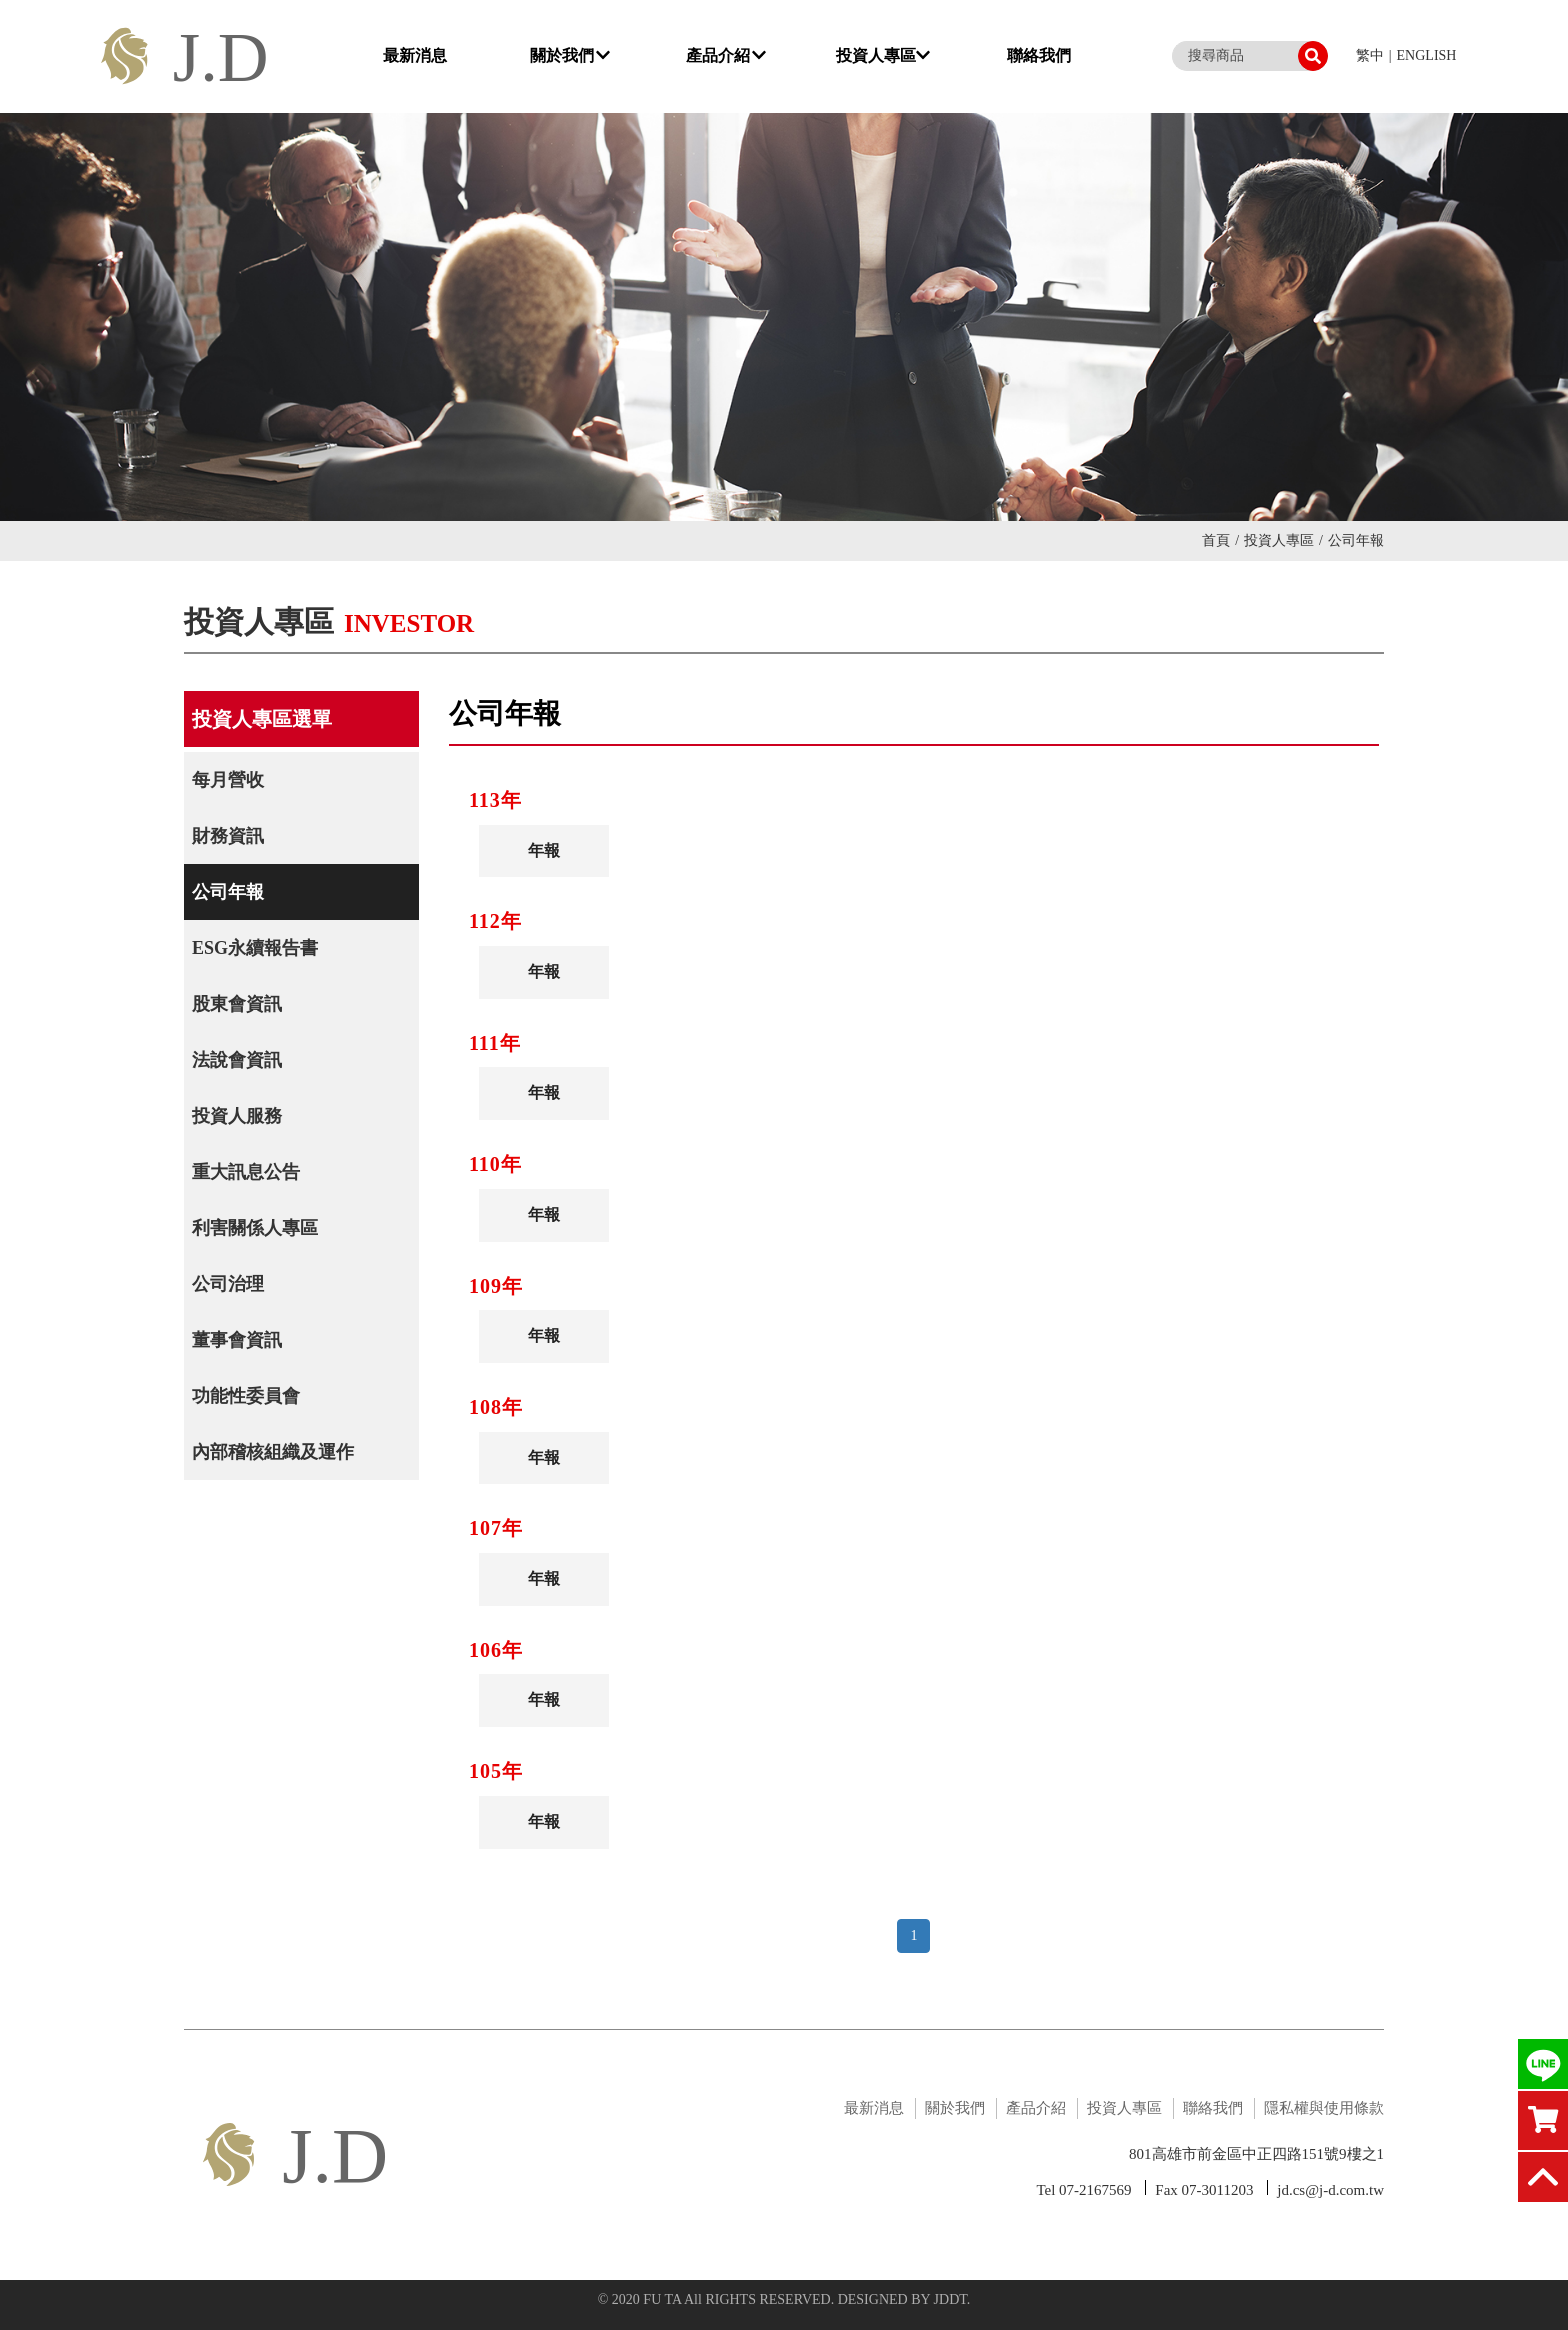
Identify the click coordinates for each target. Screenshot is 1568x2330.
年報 (541, 850)
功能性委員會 (246, 1396)
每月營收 (228, 780)
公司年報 (228, 892)
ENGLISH (1427, 55)
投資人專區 (883, 55)
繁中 (1370, 55)
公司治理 (228, 1284)
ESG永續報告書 (255, 948)
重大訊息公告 (246, 1172)
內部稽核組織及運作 (273, 1452)
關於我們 (570, 55)
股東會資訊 (237, 1004)
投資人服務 (237, 1116)
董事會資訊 (237, 1340)
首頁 (1220, 540)
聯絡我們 (1039, 55)
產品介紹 (726, 55)
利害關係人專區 (255, 1228)
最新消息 (415, 55)
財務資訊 (228, 836)
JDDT (950, 2299)
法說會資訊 (237, 1060)
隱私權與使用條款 (1324, 2108)
